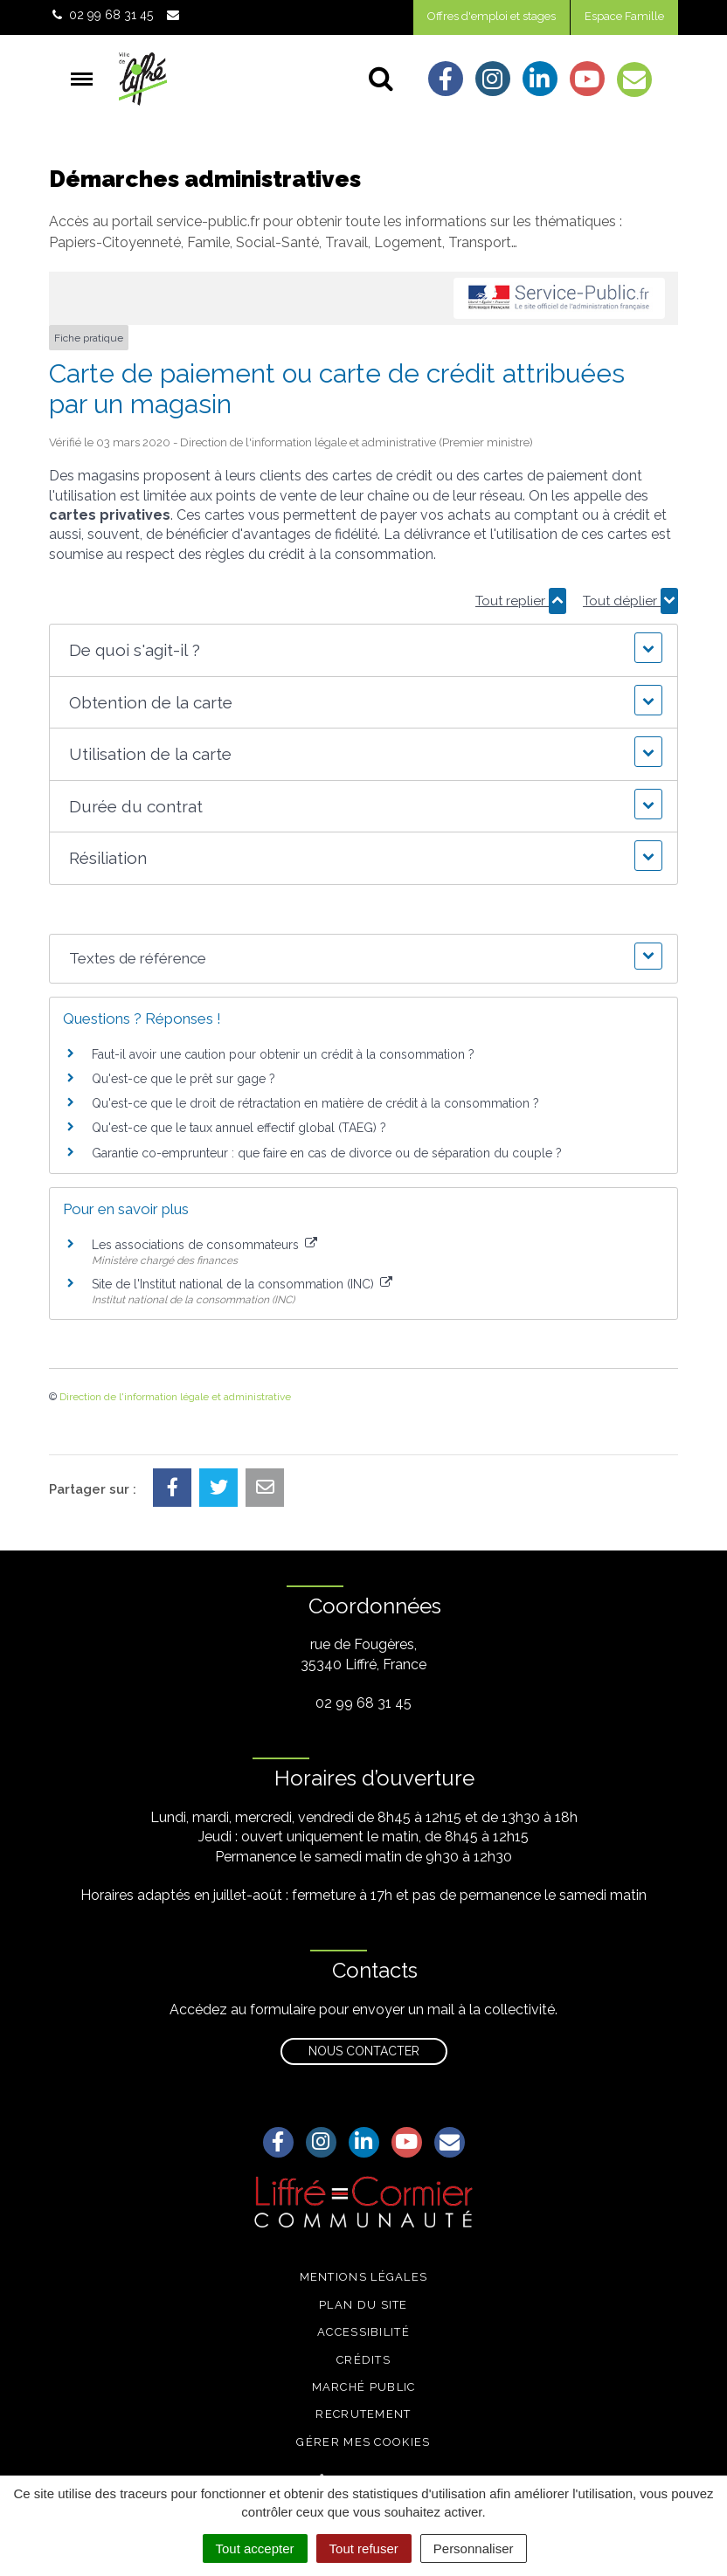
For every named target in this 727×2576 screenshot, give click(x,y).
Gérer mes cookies (363, 2441)
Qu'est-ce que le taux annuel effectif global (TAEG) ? (239, 1128)
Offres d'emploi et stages (491, 16)
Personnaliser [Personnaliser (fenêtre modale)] (473, 2548)
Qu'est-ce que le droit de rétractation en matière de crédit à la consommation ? (315, 1103)
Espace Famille (624, 16)
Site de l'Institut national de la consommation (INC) (242, 1284)
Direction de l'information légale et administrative (175, 1397)
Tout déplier (630, 601)
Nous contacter (363, 2051)
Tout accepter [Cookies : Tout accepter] (255, 2548)
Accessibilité (363, 2331)
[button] (363, 650)
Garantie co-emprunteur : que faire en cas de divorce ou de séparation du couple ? (327, 1153)
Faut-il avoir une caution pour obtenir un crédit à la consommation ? (283, 1054)
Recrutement (363, 2414)
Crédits (363, 2359)
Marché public (364, 2386)
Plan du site (363, 2304)
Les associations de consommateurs (204, 1245)
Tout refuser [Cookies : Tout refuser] (363, 2548)
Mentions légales (364, 2276)
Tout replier (520, 601)
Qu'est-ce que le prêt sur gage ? (183, 1079)
